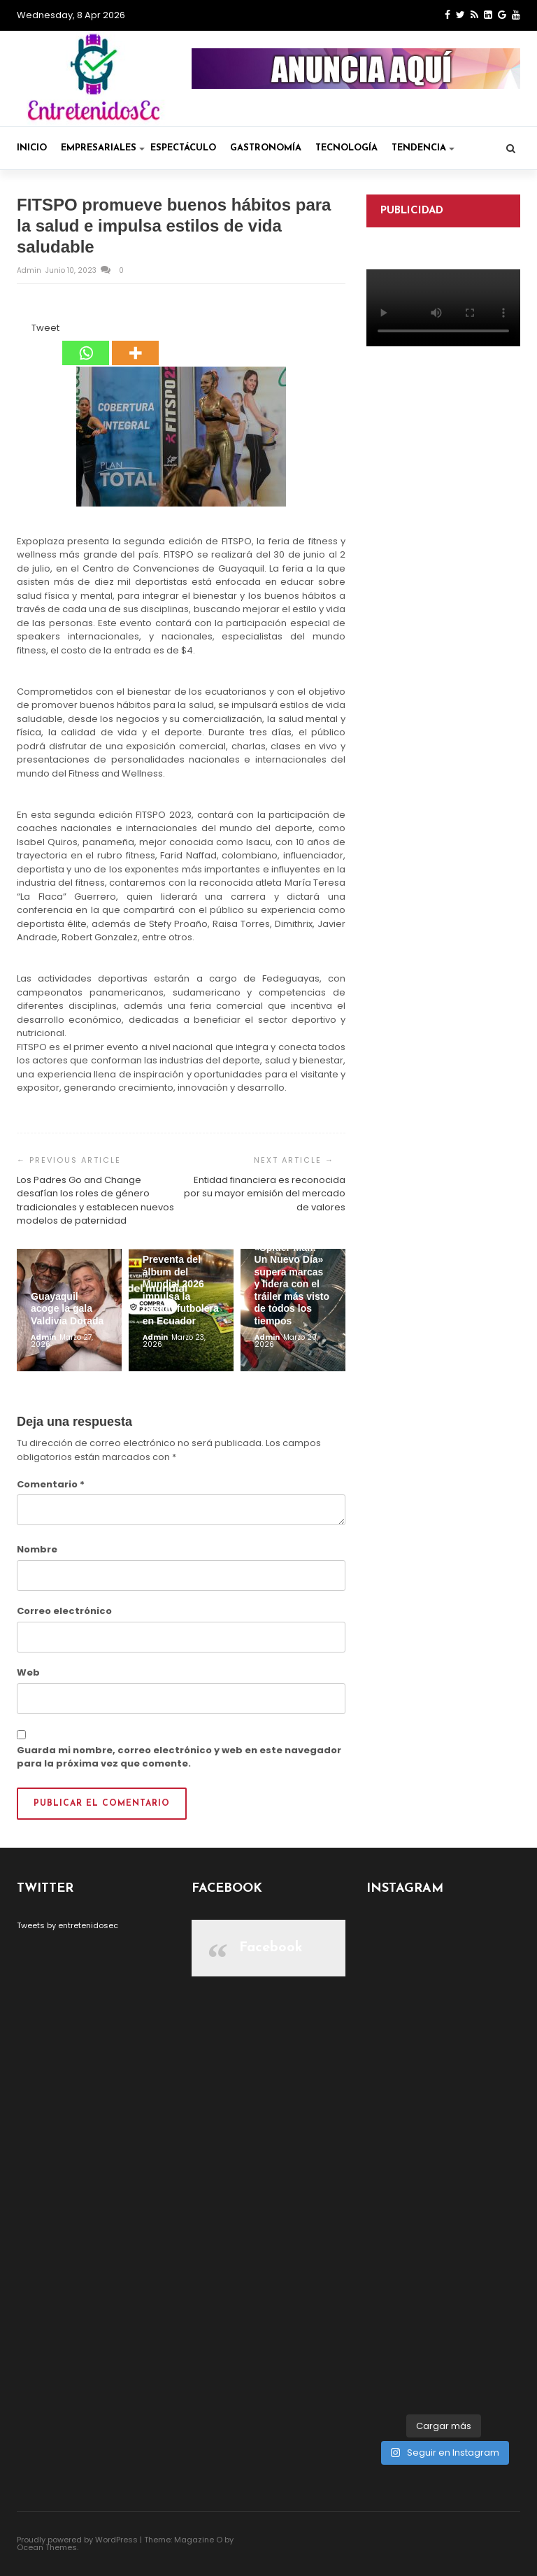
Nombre (37, 1549)
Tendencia (423, 148)
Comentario (51, 1484)
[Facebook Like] (23, 330)
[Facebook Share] (19, 330)
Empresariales (103, 148)
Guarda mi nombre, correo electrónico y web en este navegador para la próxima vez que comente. (179, 1757)
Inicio (32, 148)
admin (30, 270)
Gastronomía (265, 148)
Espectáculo (183, 148)
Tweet (45, 327)
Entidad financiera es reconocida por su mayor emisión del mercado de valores (264, 1193)
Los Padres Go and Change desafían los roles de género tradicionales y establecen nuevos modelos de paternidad (95, 1200)
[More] (135, 343)
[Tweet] (27, 330)
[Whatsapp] (85, 343)
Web (28, 1672)
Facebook (271, 1948)
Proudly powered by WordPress (77, 2539)
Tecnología (346, 148)
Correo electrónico (64, 1611)
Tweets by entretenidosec (67, 1925)
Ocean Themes (47, 2547)
